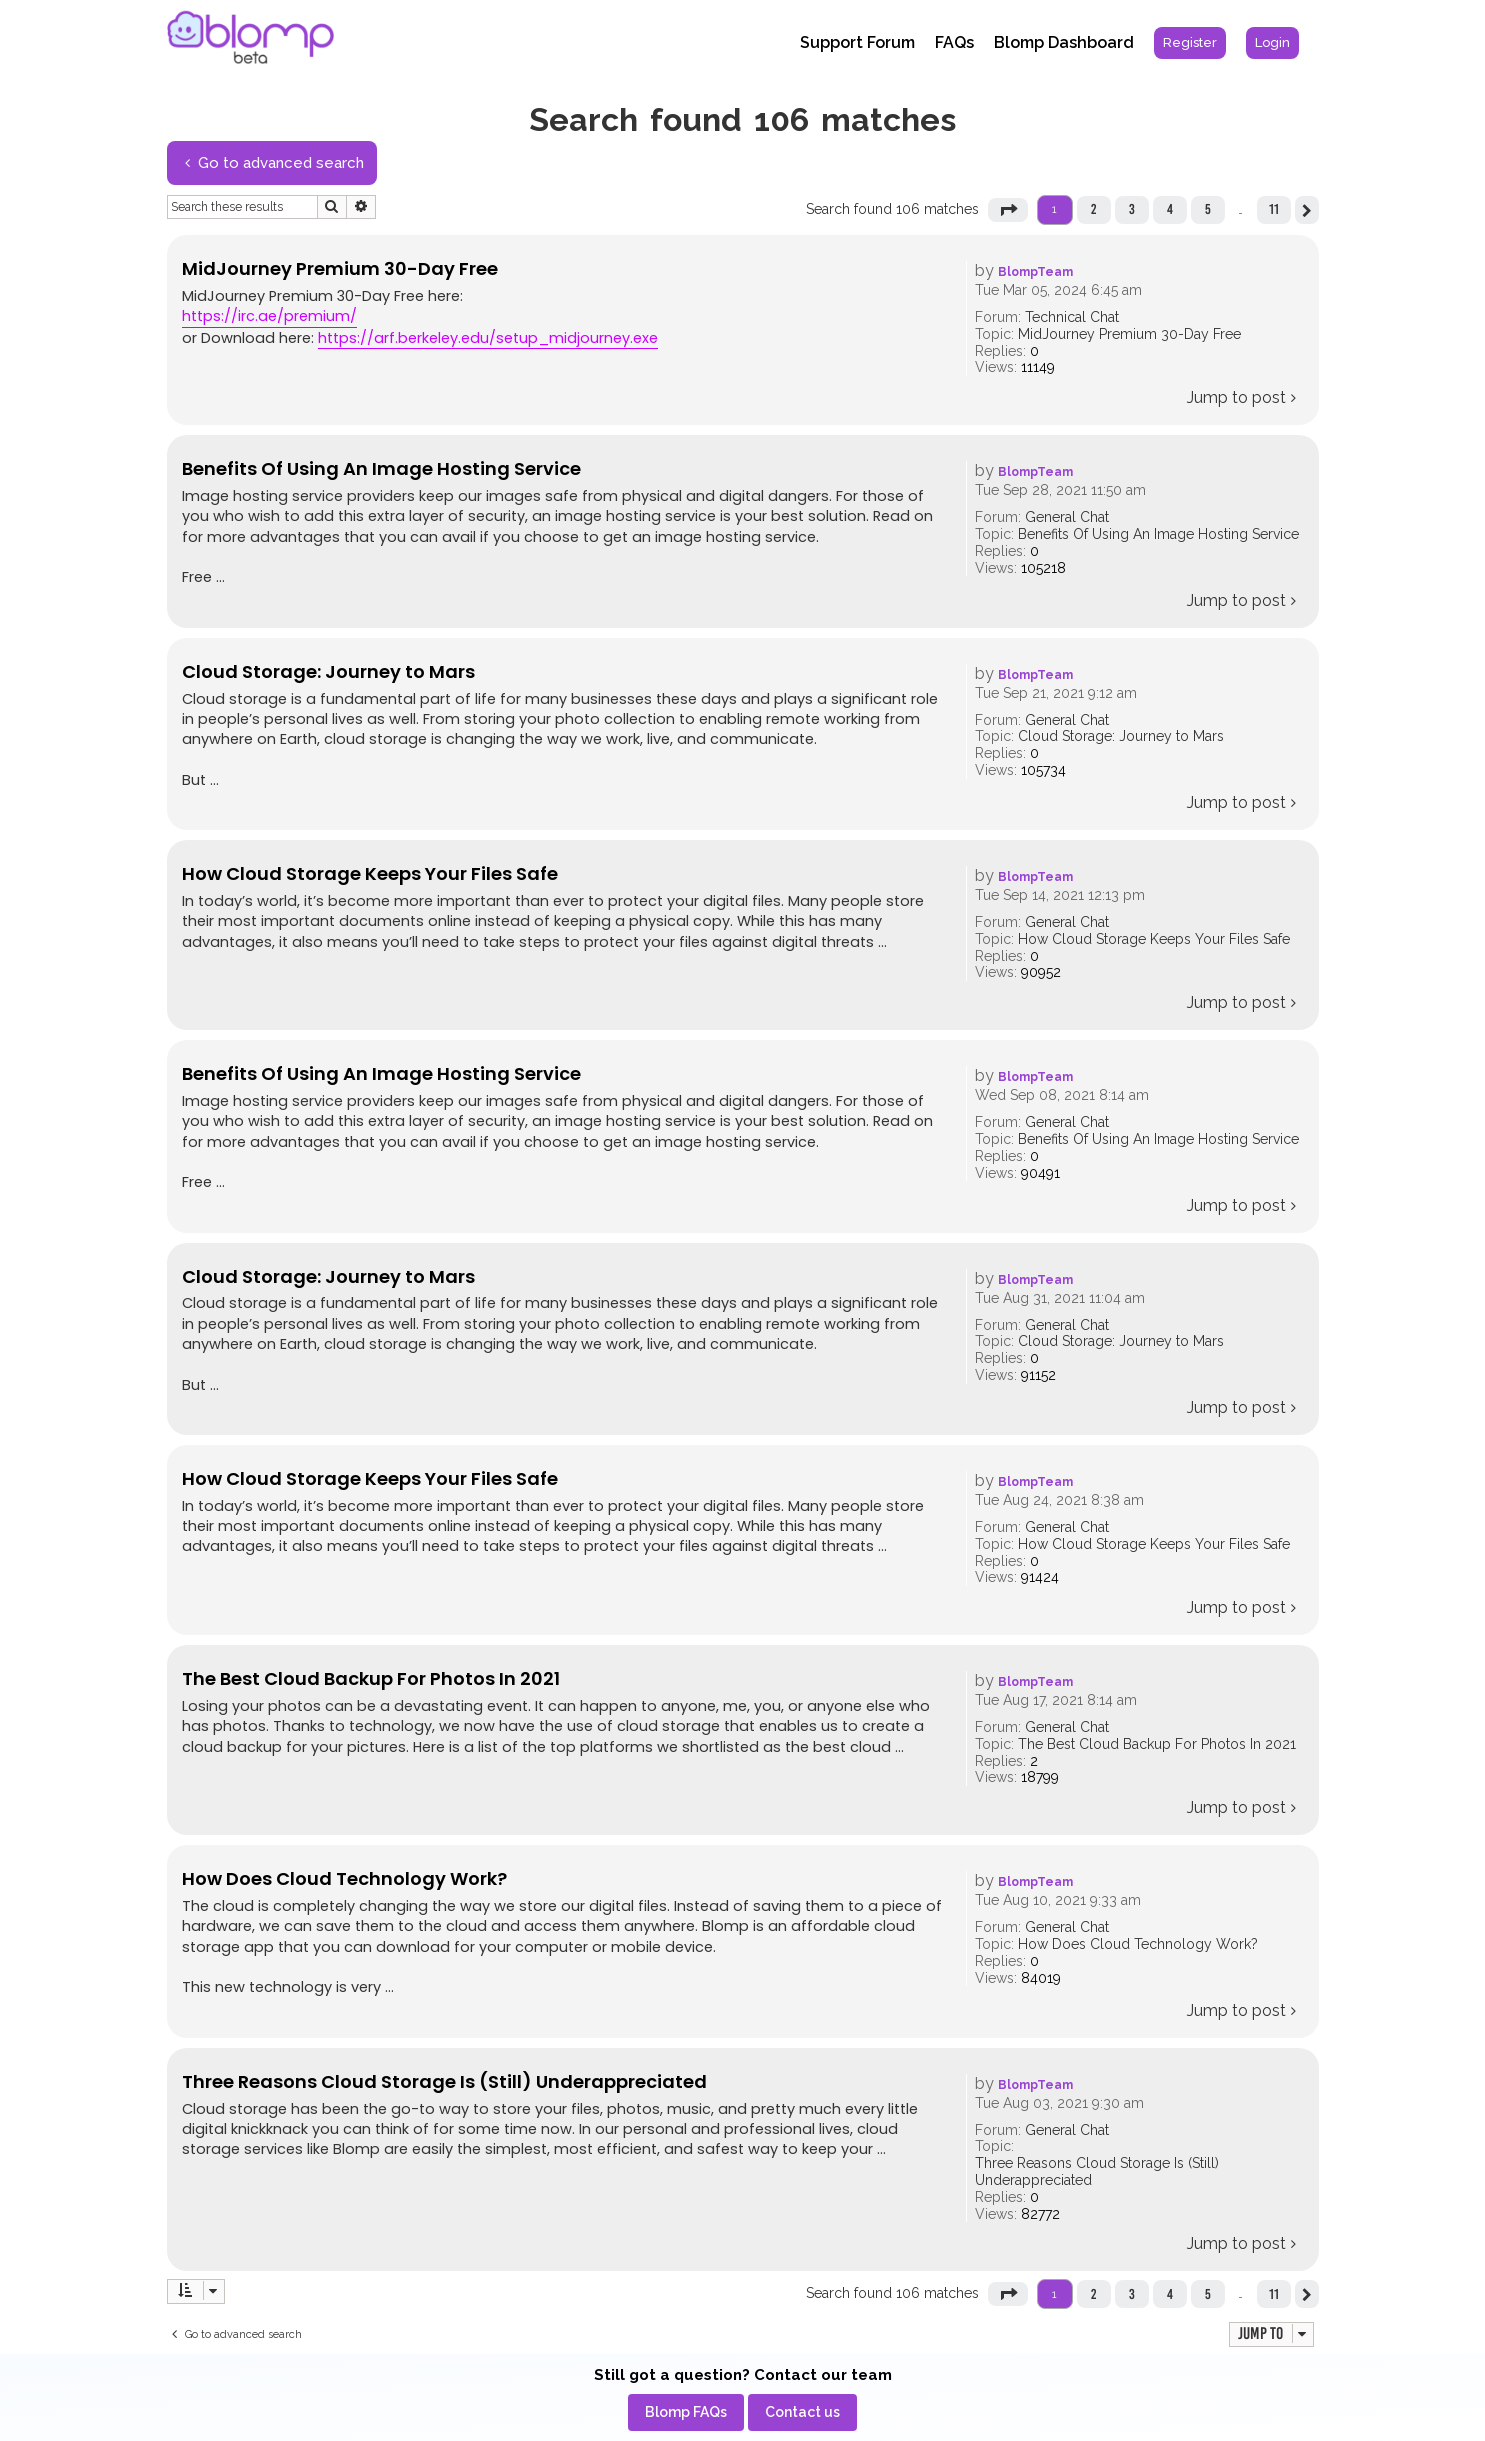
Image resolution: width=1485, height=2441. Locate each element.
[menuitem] (1190, 43)
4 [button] (1170, 209)
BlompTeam (1035, 272)
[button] (1008, 210)
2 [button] (1093, 209)
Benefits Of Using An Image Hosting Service (1158, 534)
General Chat (1067, 517)
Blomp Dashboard (1064, 42)
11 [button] (1274, 209)
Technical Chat (1072, 317)
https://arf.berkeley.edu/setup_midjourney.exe (488, 338)
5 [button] (1208, 209)
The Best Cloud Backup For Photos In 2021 (1157, 1744)
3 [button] (1132, 209)
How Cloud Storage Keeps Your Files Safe (1154, 939)
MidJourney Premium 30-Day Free (1129, 334)
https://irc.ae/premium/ (269, 316)
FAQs (954, 42)
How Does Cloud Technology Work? (1138, 1944)
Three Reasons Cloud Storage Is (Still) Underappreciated (1097, 2171)
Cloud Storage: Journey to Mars (1121, 736)
